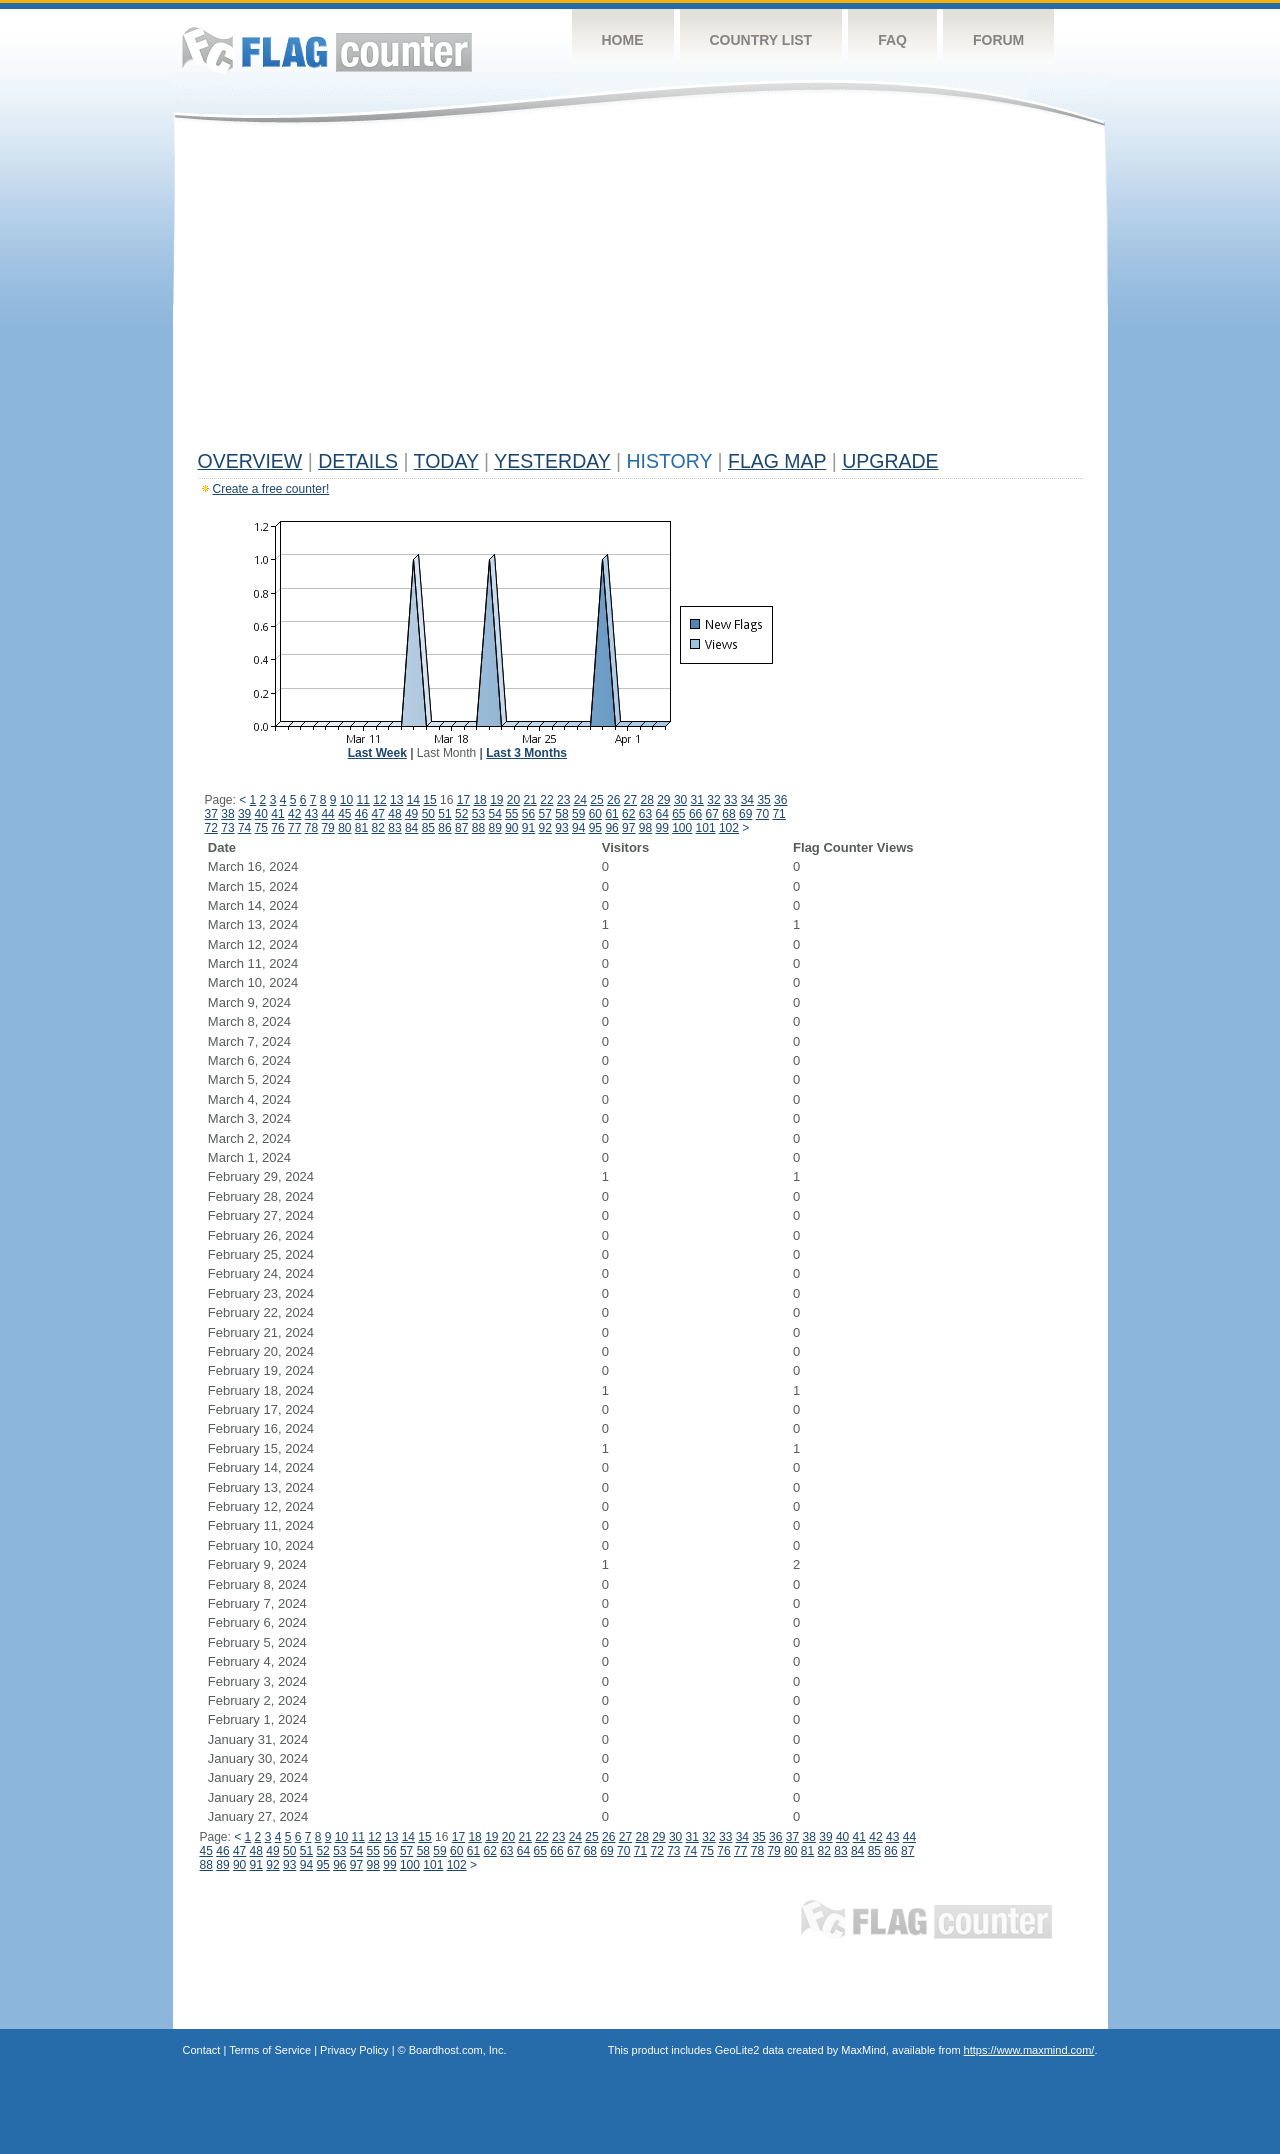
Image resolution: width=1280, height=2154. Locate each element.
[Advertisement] (640, 292)
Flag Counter (327, 49)
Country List (761, 40)
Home (623, 40)
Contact (202, 2050)
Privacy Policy (354, 2050)
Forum (998, 40)
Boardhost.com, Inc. (458, 2050)
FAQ (892, 40)
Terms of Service (270, 2050)
